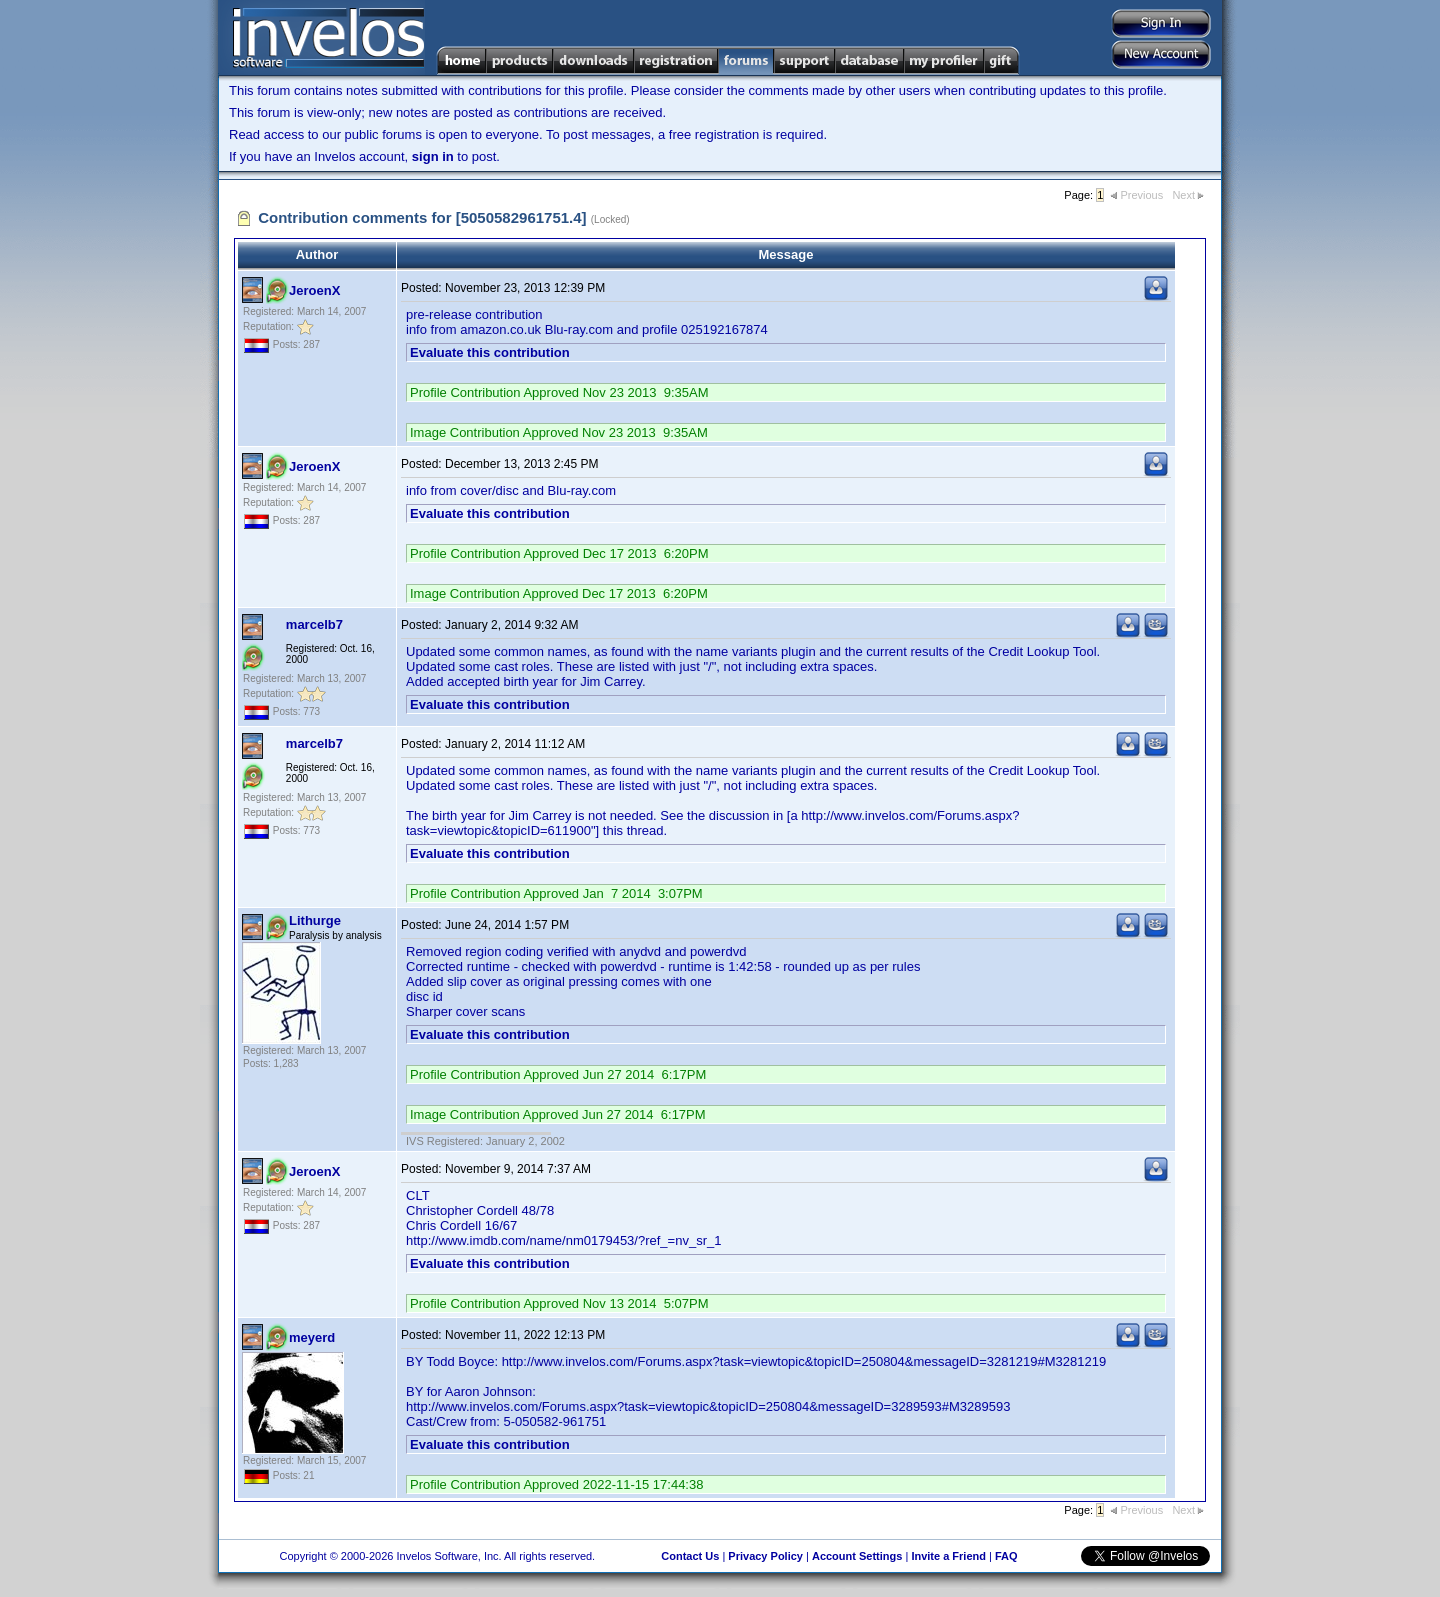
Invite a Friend (948, 1556)
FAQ (1006, 1556)
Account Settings (857, 1556)
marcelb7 (314, 624)
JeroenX (314, 290)
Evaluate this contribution (490, 352)
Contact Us (690, 1556)
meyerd (312, 1337)
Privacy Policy (765, 1556)
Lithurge (315, 920)
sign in (433, 156)
